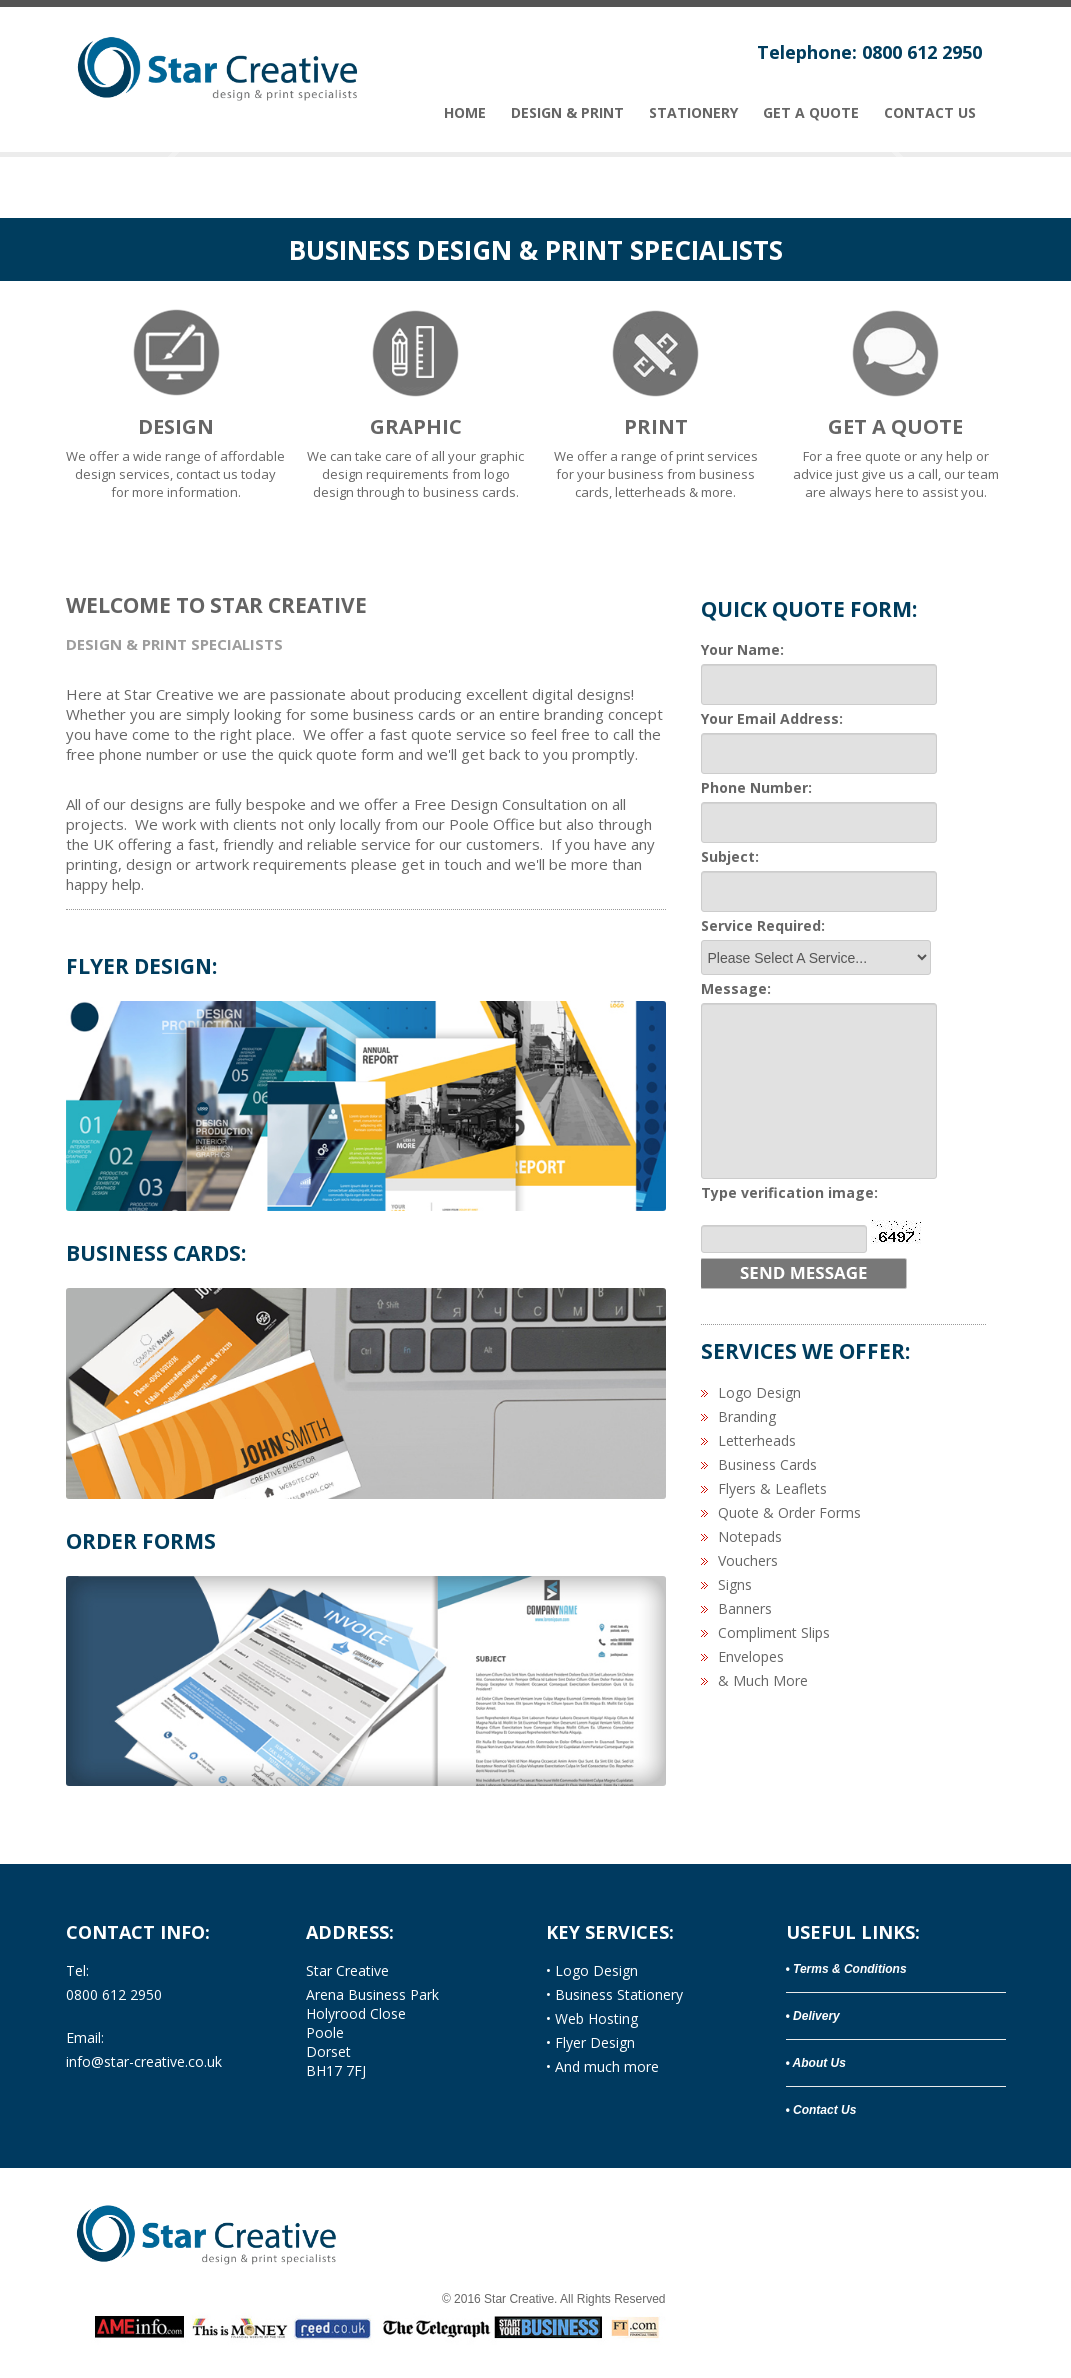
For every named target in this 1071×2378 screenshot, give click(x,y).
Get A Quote (811, 113)
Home (465, 113)
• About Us (816, 2063)
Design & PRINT (567, 113)
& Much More (763, 1680)
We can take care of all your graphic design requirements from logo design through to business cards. (416, 401)
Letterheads (757, 1440)
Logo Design (759, 1392)
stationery (693, 113)
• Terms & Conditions (846, 1969)
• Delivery (813, 2016)
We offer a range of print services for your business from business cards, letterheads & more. (656, 401)
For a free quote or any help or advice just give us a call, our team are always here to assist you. (896, 401)
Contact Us (930, 113)
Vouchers (748, 1560)
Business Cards (767, 1464)
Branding (747, 1416)
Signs (735, 1584)
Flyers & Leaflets (772, 1488)
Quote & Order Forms (789, 1512)
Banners (745, 1608)
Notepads (750, 1536)
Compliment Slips (774, 1632)
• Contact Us (821, 2110)
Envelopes (751, 1656)
